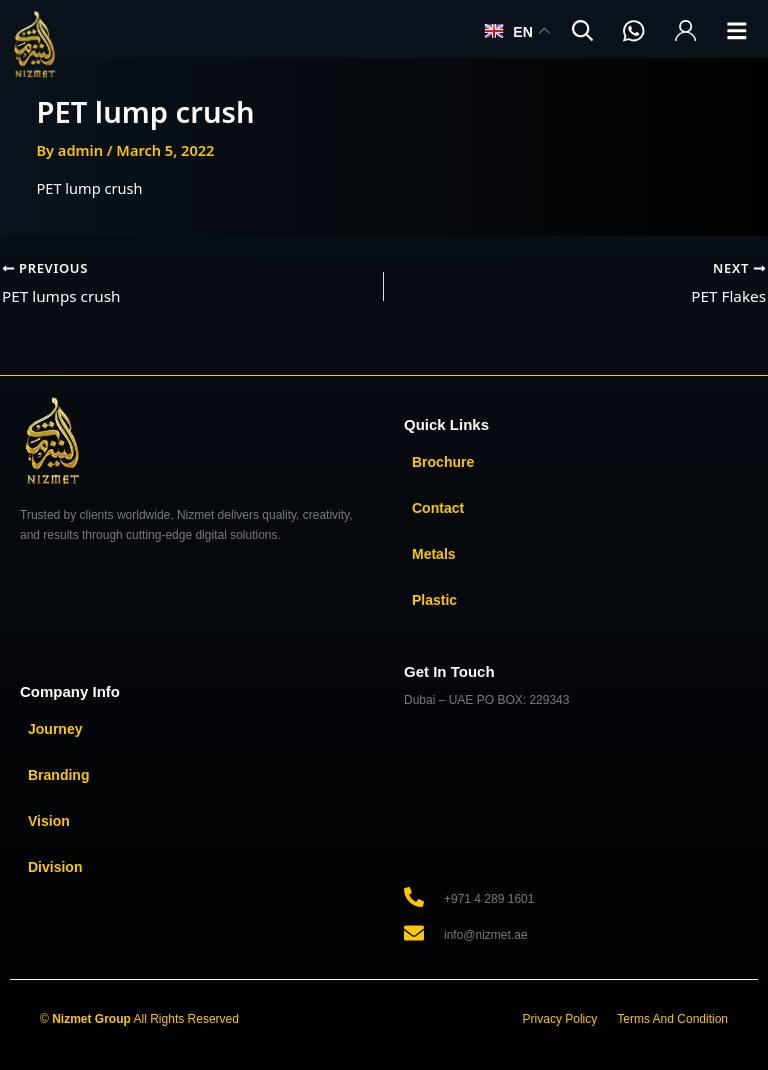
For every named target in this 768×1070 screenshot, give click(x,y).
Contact (438, 508)
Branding (58, 775)
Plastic (434, 600)
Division (55, 867)
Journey (55, 729)
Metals (434, 554)
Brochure (443, 462)
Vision (49, 821)
